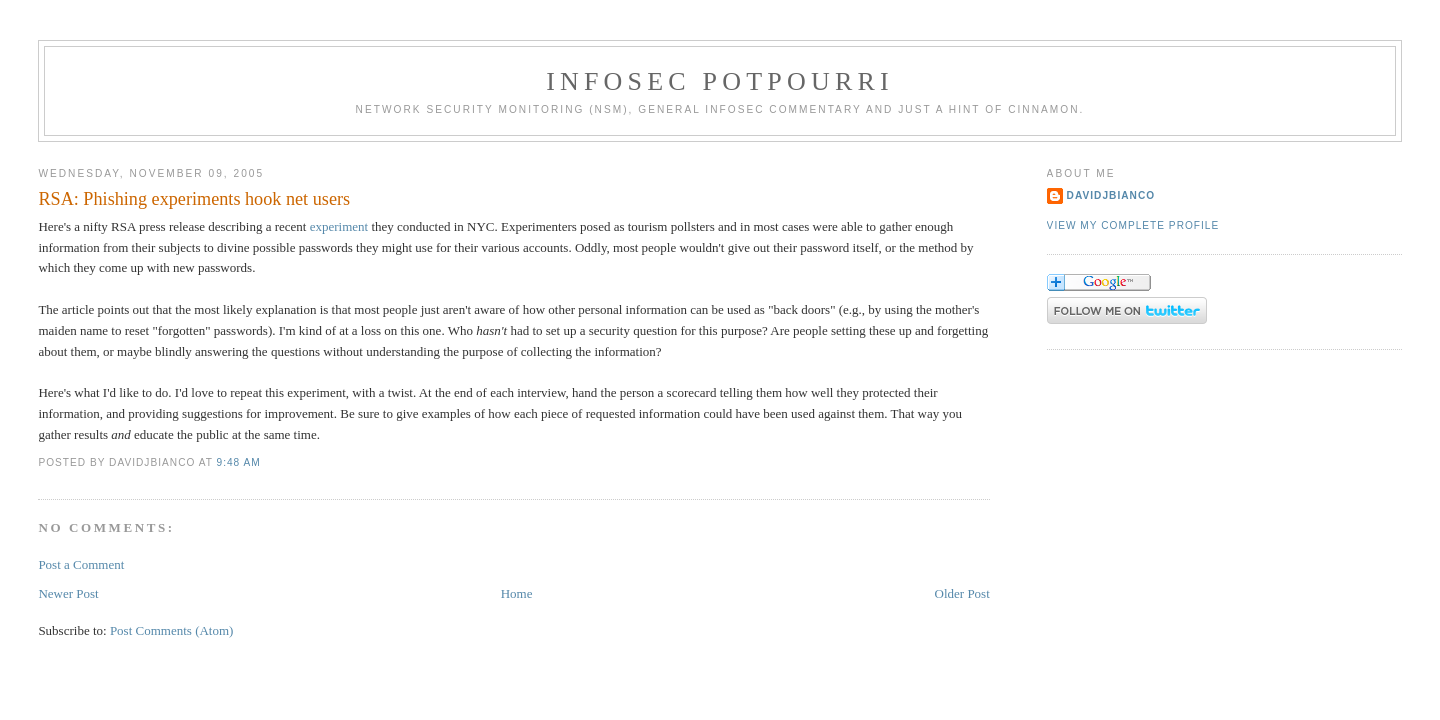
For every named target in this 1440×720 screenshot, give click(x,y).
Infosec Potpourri (720, 81)
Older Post (962, 593)
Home (517, 593)
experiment (339, 226)
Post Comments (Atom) (172, 630)
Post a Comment (81, 564)
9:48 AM (238, 462)
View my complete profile (1133, 225)
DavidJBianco (1111, 195)
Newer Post (68, 593)
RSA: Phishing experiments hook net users (194, 199)
